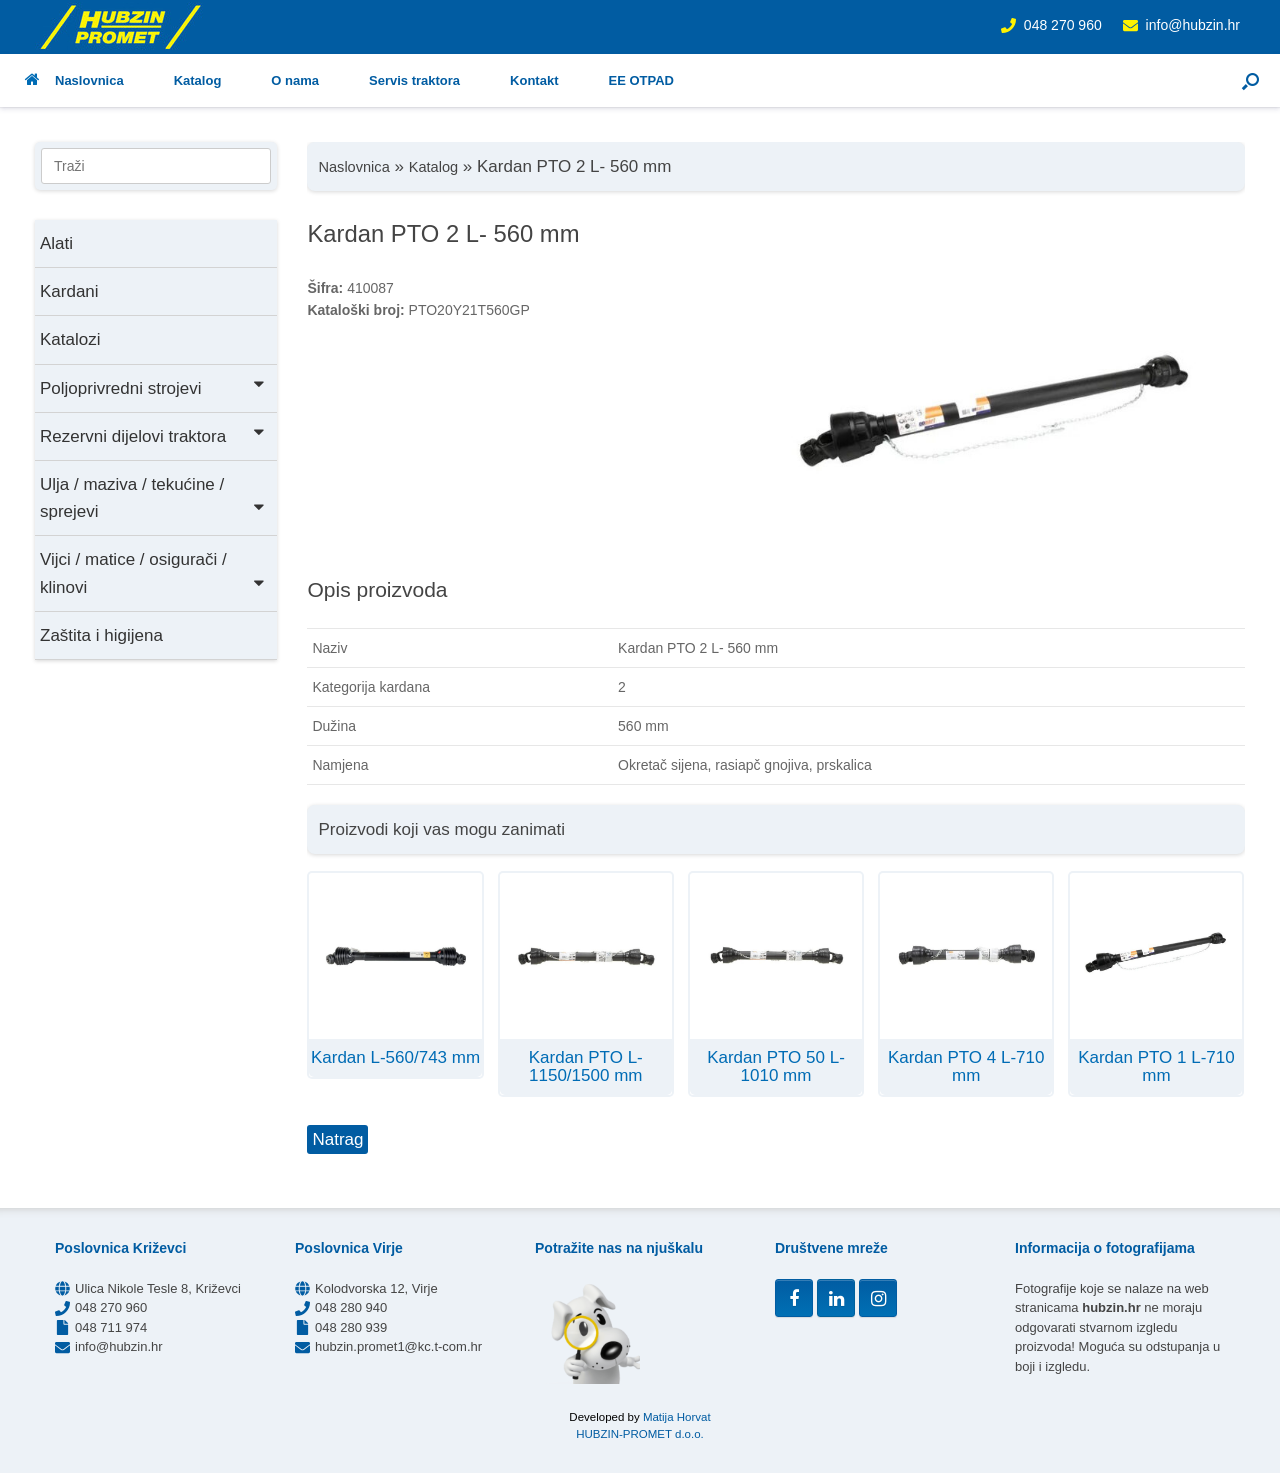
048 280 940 (351, 1307)
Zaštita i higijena (101, 635)
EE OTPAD (641, 80)
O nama (295, 80)
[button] (1250, 80)
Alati (56, 243)
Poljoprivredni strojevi (153, 386)
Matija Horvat (677, 1417)
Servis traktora (414, 80)
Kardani (69, 291)
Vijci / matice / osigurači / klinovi (153, 573)
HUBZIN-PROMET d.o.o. (640, 1434)
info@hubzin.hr (1193, 25)
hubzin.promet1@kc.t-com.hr (398, 1346)
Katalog (198, 80)
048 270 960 (1063, 25)
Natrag (337, 1139)
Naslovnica (74, 80)
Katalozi (70, 339)
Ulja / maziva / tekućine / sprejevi (153, 498)
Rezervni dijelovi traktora (153, 434)
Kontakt (534, 80)
